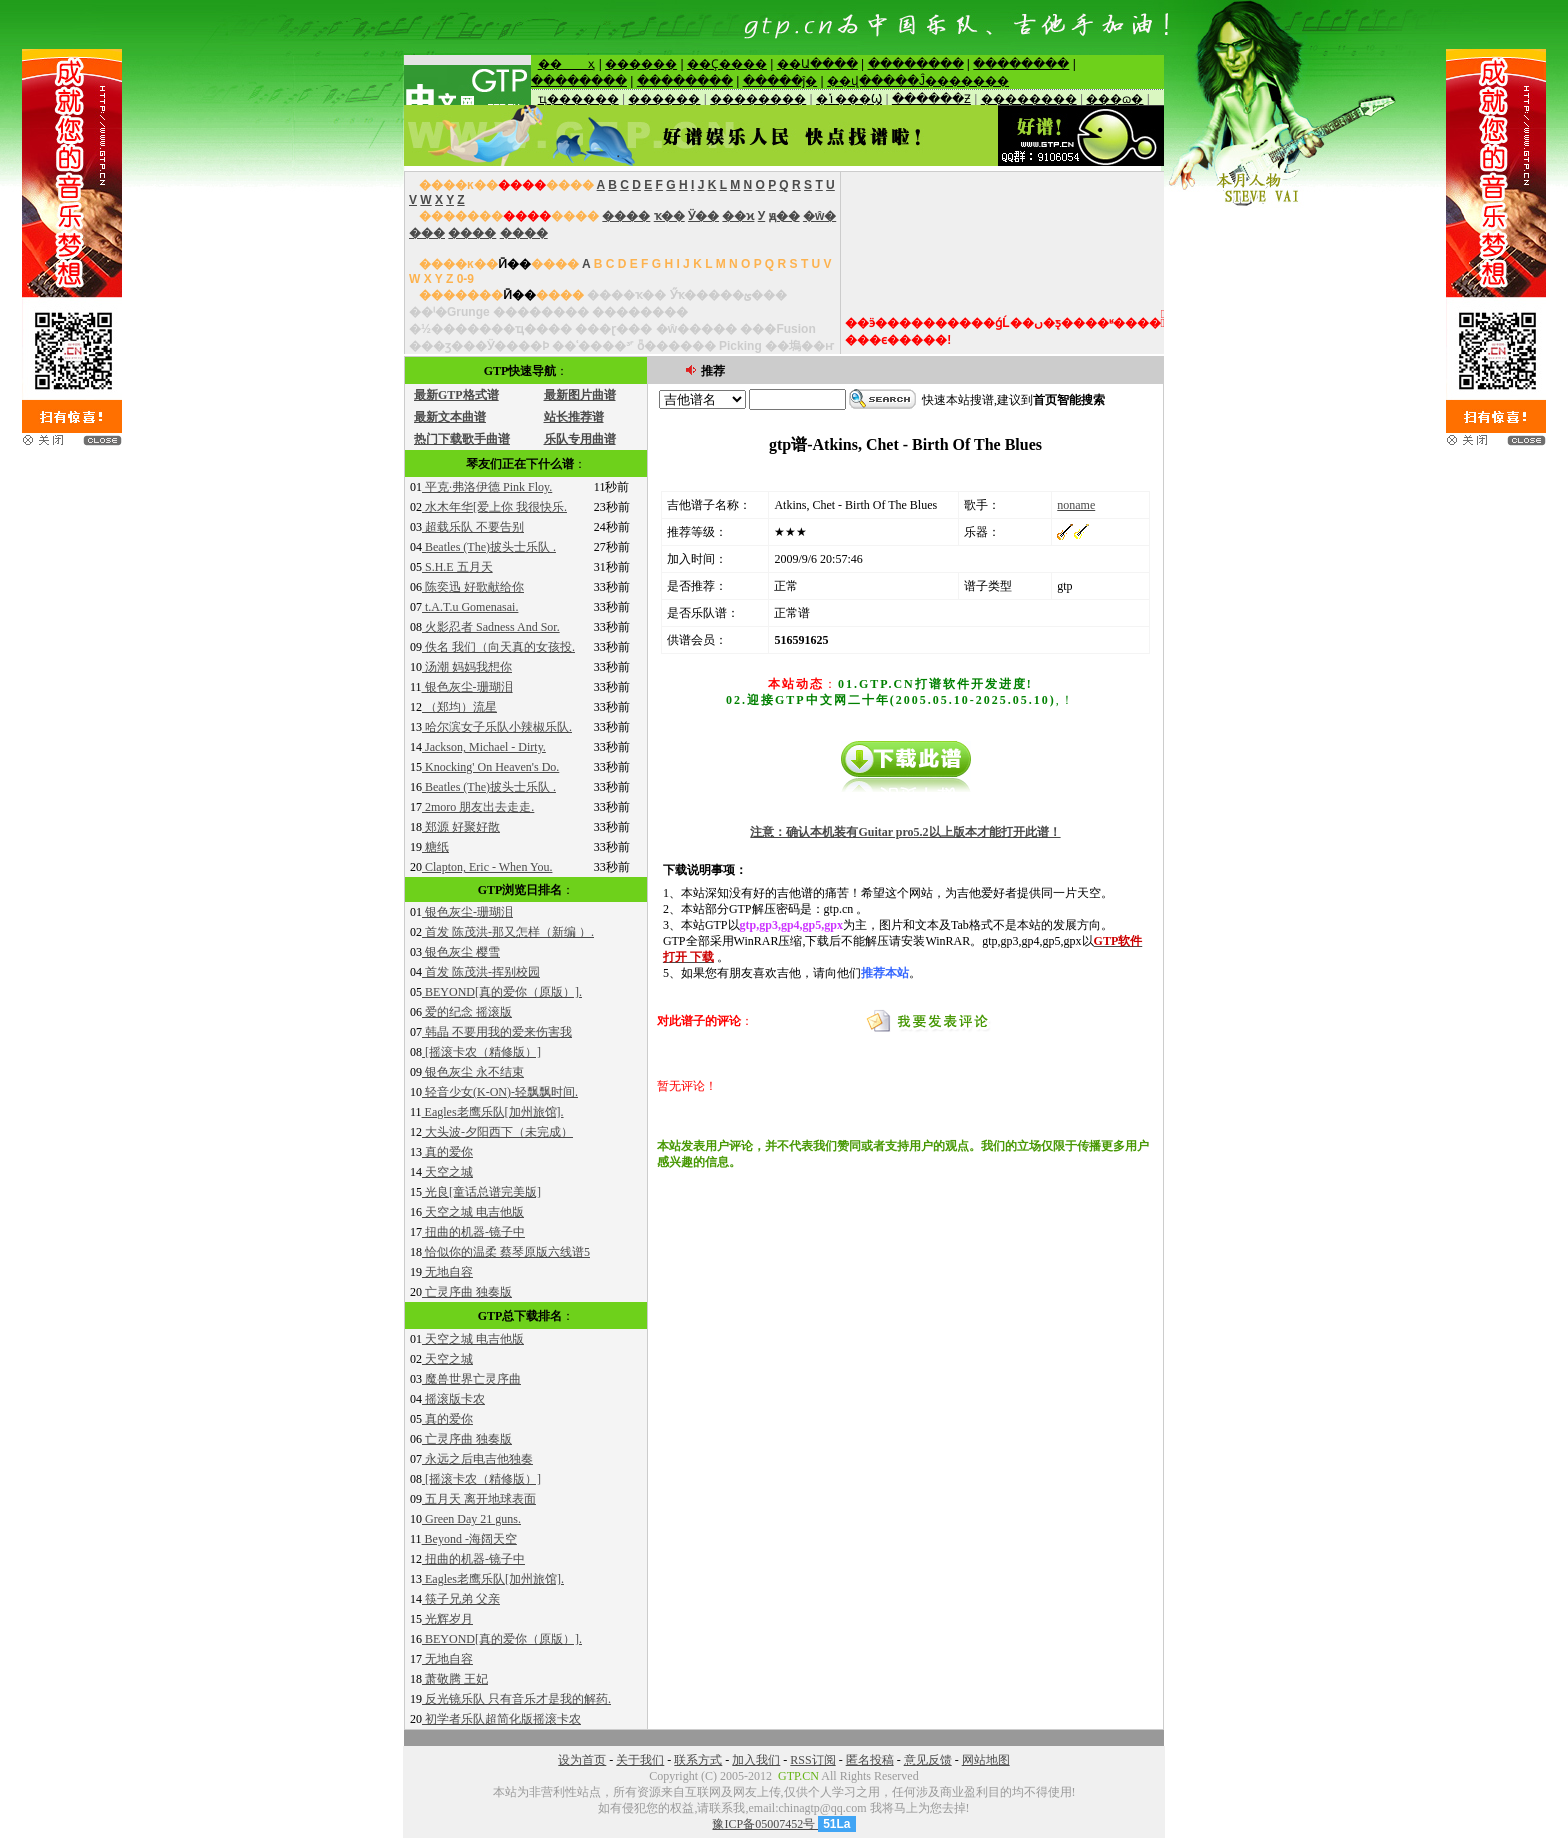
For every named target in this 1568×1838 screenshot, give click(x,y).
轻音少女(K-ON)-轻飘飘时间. (500, 1092)
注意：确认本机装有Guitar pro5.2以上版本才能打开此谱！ (905, 832)
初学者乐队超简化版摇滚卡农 (501, 1719)
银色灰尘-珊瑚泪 (467, 687)
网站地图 (986, 1760)
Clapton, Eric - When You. (487, 867)
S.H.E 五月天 (457, 567)
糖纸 (435, 847)
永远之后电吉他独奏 (477, 1459)
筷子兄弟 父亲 (461, 1599)
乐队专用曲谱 (580, 439)
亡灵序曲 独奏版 (467, 1292)
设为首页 (582, 1760)
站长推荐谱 (574, 417)
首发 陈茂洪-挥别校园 (481, 972)
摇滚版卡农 (453, 1399)
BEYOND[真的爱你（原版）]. (502, 992)
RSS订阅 (812, 1760)
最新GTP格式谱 (456, 395)
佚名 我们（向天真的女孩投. (498, 647)
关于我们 (640, 1760)
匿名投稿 (870, 1760)
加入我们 (756, 1760)
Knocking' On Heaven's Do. (490, 767)
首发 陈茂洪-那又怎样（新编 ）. (508, 932)
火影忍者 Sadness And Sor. (491, 627)
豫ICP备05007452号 (765, 1824)
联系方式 (698, 1760)
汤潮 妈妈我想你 (467, 667)
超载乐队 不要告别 (473, 527)
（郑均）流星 (459, 707)
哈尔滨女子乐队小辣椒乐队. (497, 727)
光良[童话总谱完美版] (481, 1192)
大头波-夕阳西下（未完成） (497, 1132)
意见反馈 (928, 1760)
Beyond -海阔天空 (469, 1539)
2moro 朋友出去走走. (478, 807)
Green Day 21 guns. (471, 1519)
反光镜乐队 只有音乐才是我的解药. (516, 1699)
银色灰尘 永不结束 (473, 1072)
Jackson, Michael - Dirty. (484, 747)
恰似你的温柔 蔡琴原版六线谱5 (506, 1252)
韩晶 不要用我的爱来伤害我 (497, 1032)
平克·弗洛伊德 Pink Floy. (487, 487)
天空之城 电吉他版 (473, 1212)
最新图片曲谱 (580, 395)
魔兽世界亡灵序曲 (471, 1379)
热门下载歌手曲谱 (462, 439)
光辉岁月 (447, 1619)
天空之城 (447, 1172)
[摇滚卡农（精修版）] (481, 1052)
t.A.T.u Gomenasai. (470, 607)
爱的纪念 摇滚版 (467, 1012)
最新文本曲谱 (450, 417)
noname (1076, 505)
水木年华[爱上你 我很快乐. (494, 507)
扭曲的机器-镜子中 (473, 1232)
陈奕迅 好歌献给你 (473, 587)
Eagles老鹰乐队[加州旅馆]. (493, 1112)
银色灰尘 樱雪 (461, 952)
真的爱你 (447, 1152)
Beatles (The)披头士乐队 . (489, 547)
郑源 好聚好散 (461, 827)
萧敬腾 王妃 (455, 1679)
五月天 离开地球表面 (479, 1499)
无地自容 (447, 1272)
